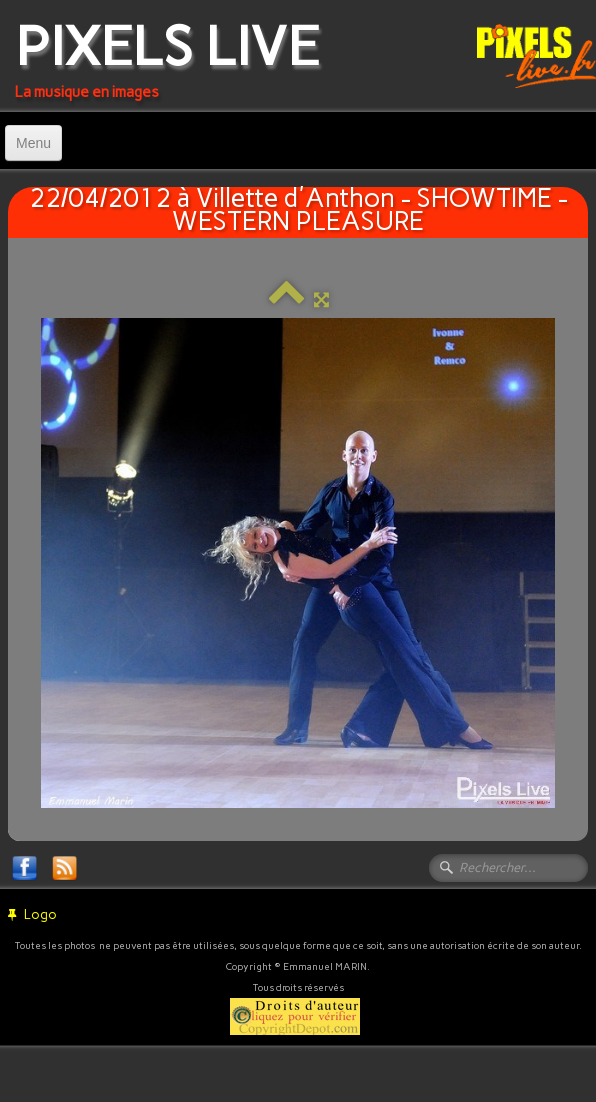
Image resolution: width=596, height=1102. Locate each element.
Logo (32, 914)
